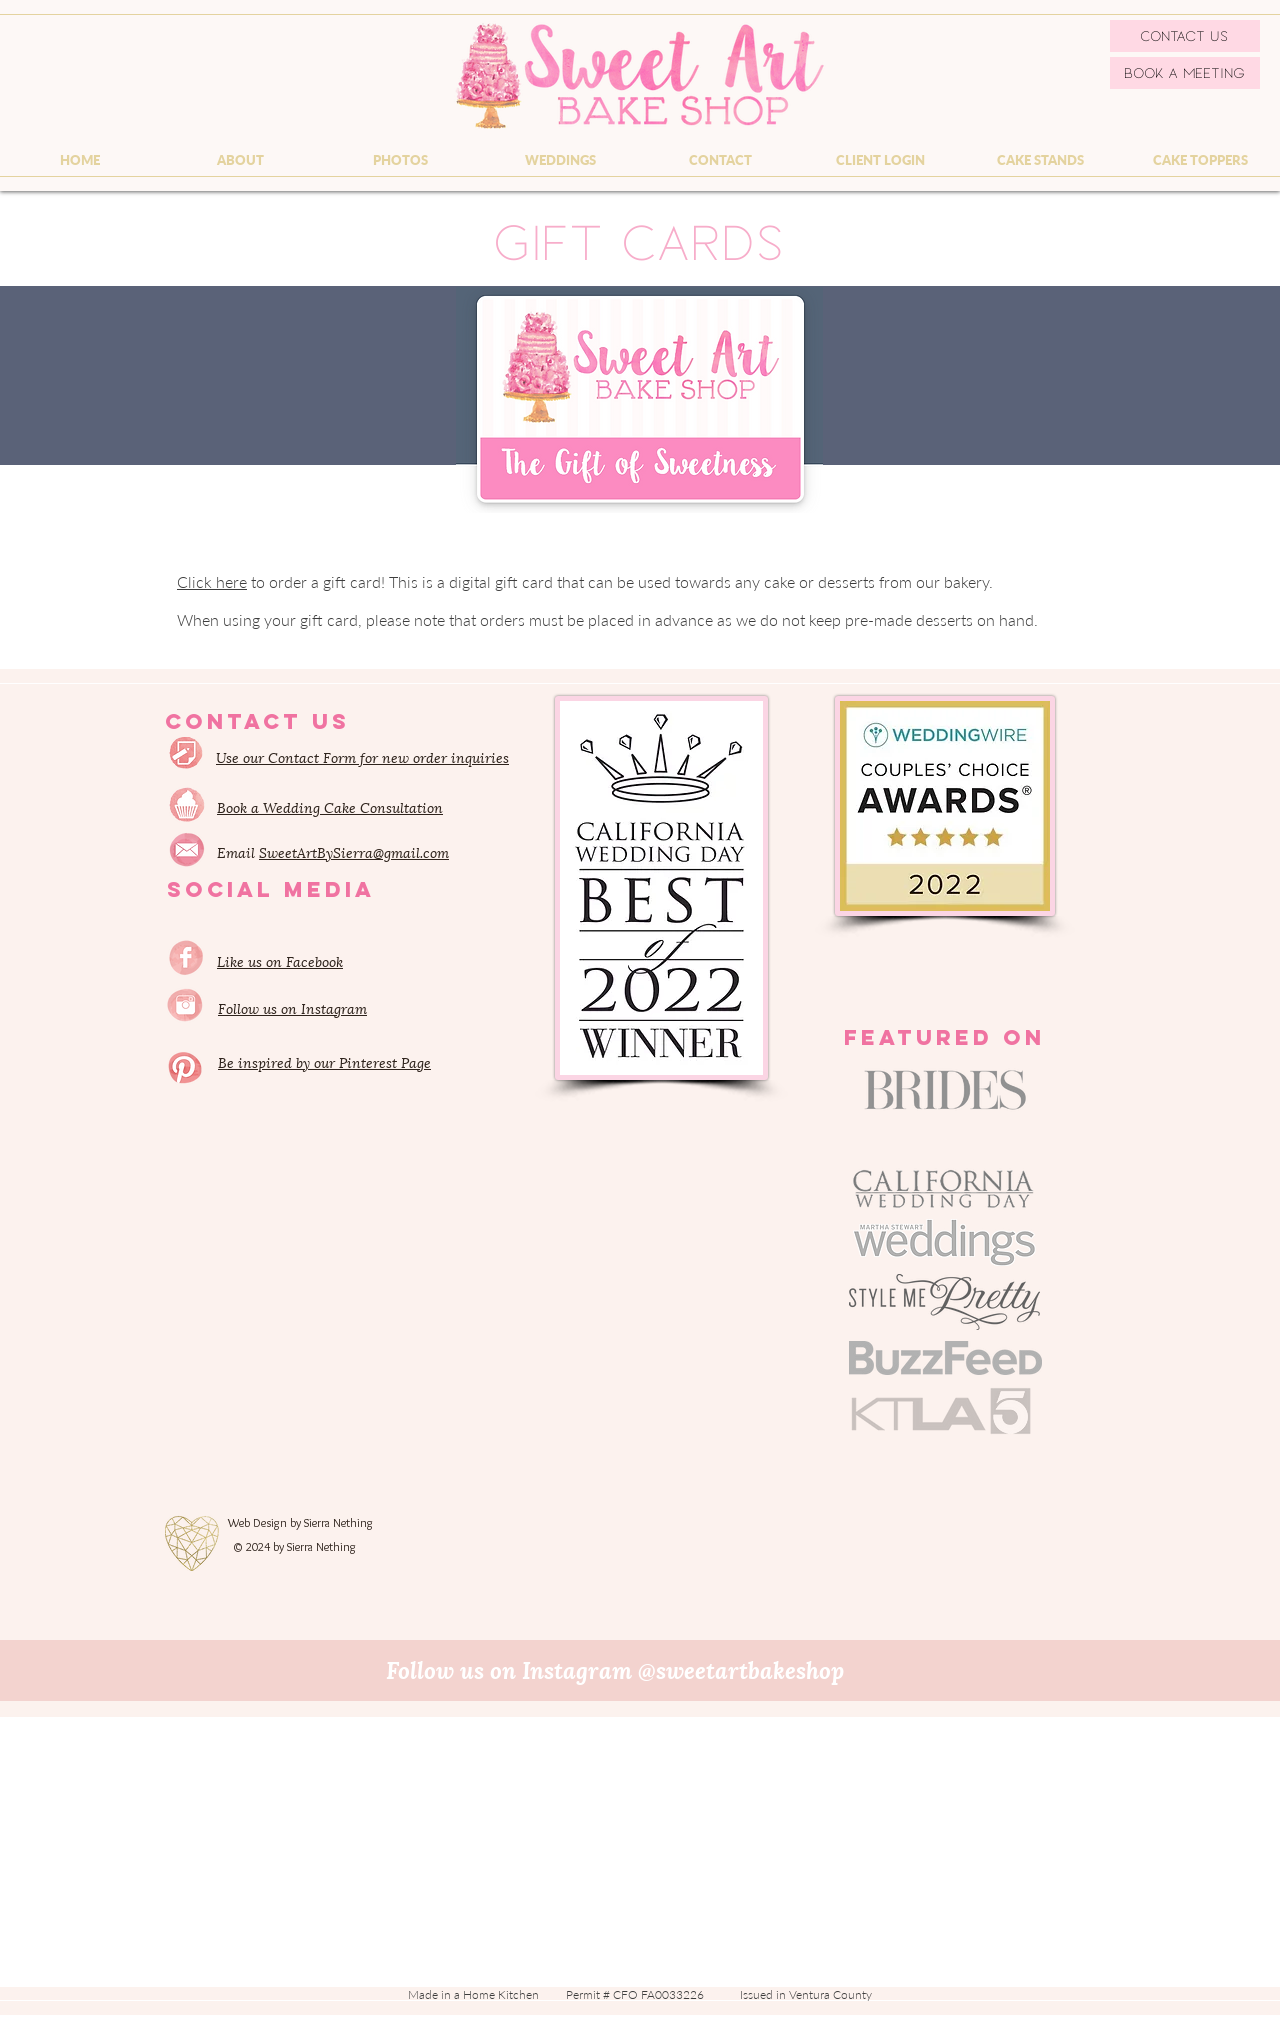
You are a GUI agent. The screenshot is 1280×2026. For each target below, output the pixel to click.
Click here (212, 581)
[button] (240, 160)
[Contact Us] (1185, 36)
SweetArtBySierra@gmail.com (354, 851)
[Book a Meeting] (1185, 73)
